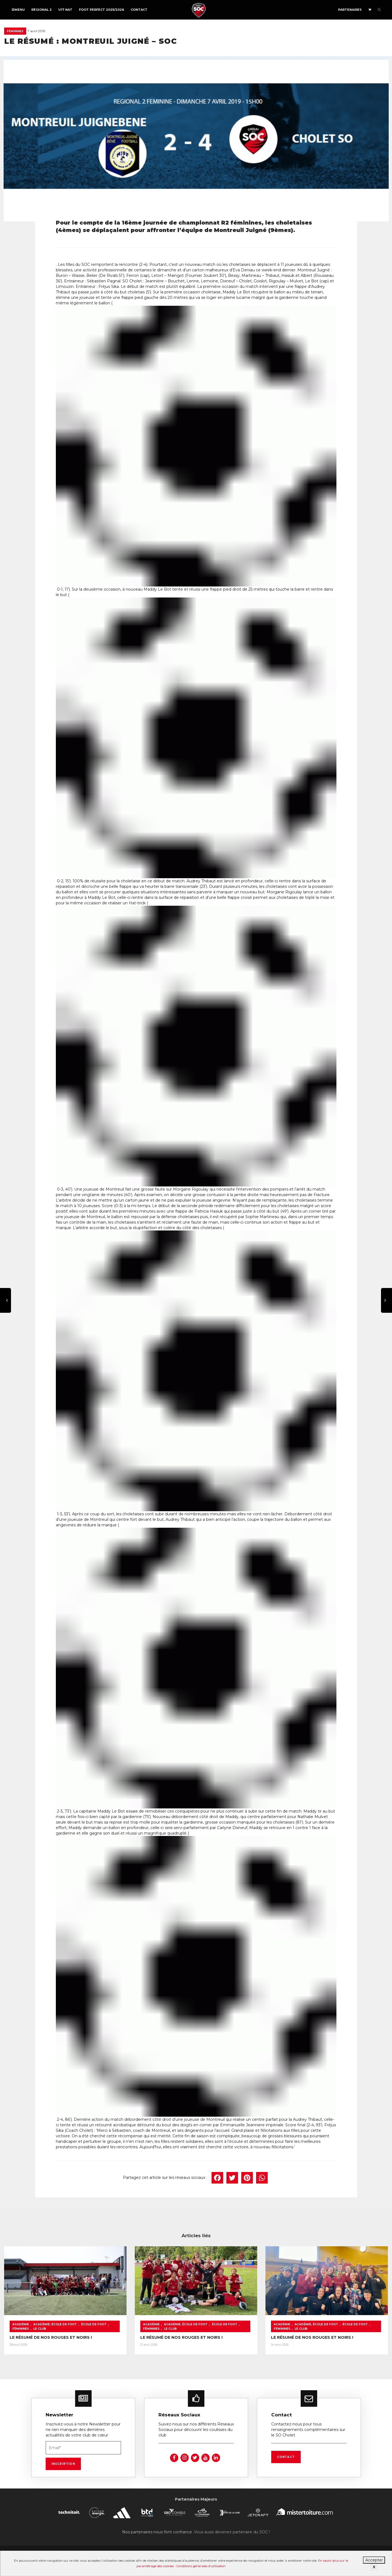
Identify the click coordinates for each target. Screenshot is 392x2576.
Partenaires (350, 10)
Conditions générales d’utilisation (201, 2566)
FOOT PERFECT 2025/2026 (101, 10)
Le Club (39, 2329)
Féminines (15, 31)
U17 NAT (65, 10)
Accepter (374, 2560)
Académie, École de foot (55, 2324)
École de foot (93, 2324)
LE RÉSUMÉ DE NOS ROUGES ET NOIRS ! (51, 2337)
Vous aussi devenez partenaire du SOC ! (232, 2531)
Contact (139, 10)
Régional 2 (41, 10)
